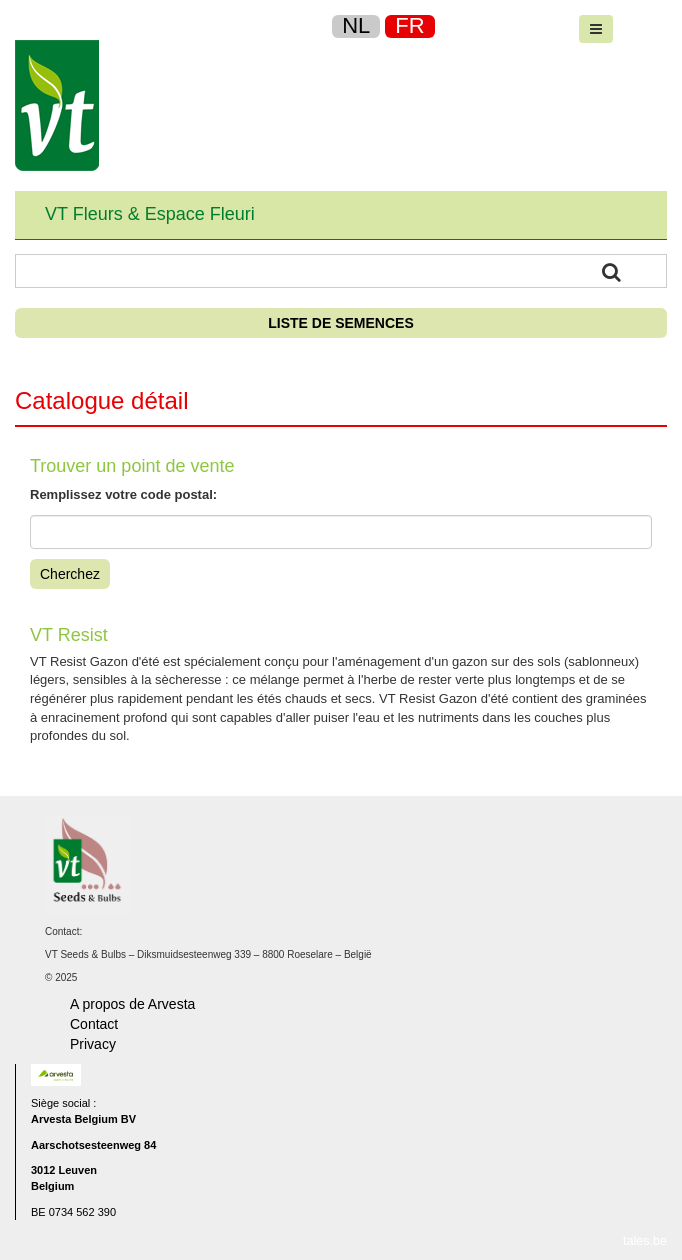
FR (409, 25)
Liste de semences (340, 323)
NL (356, 25)
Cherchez (70, 574)
